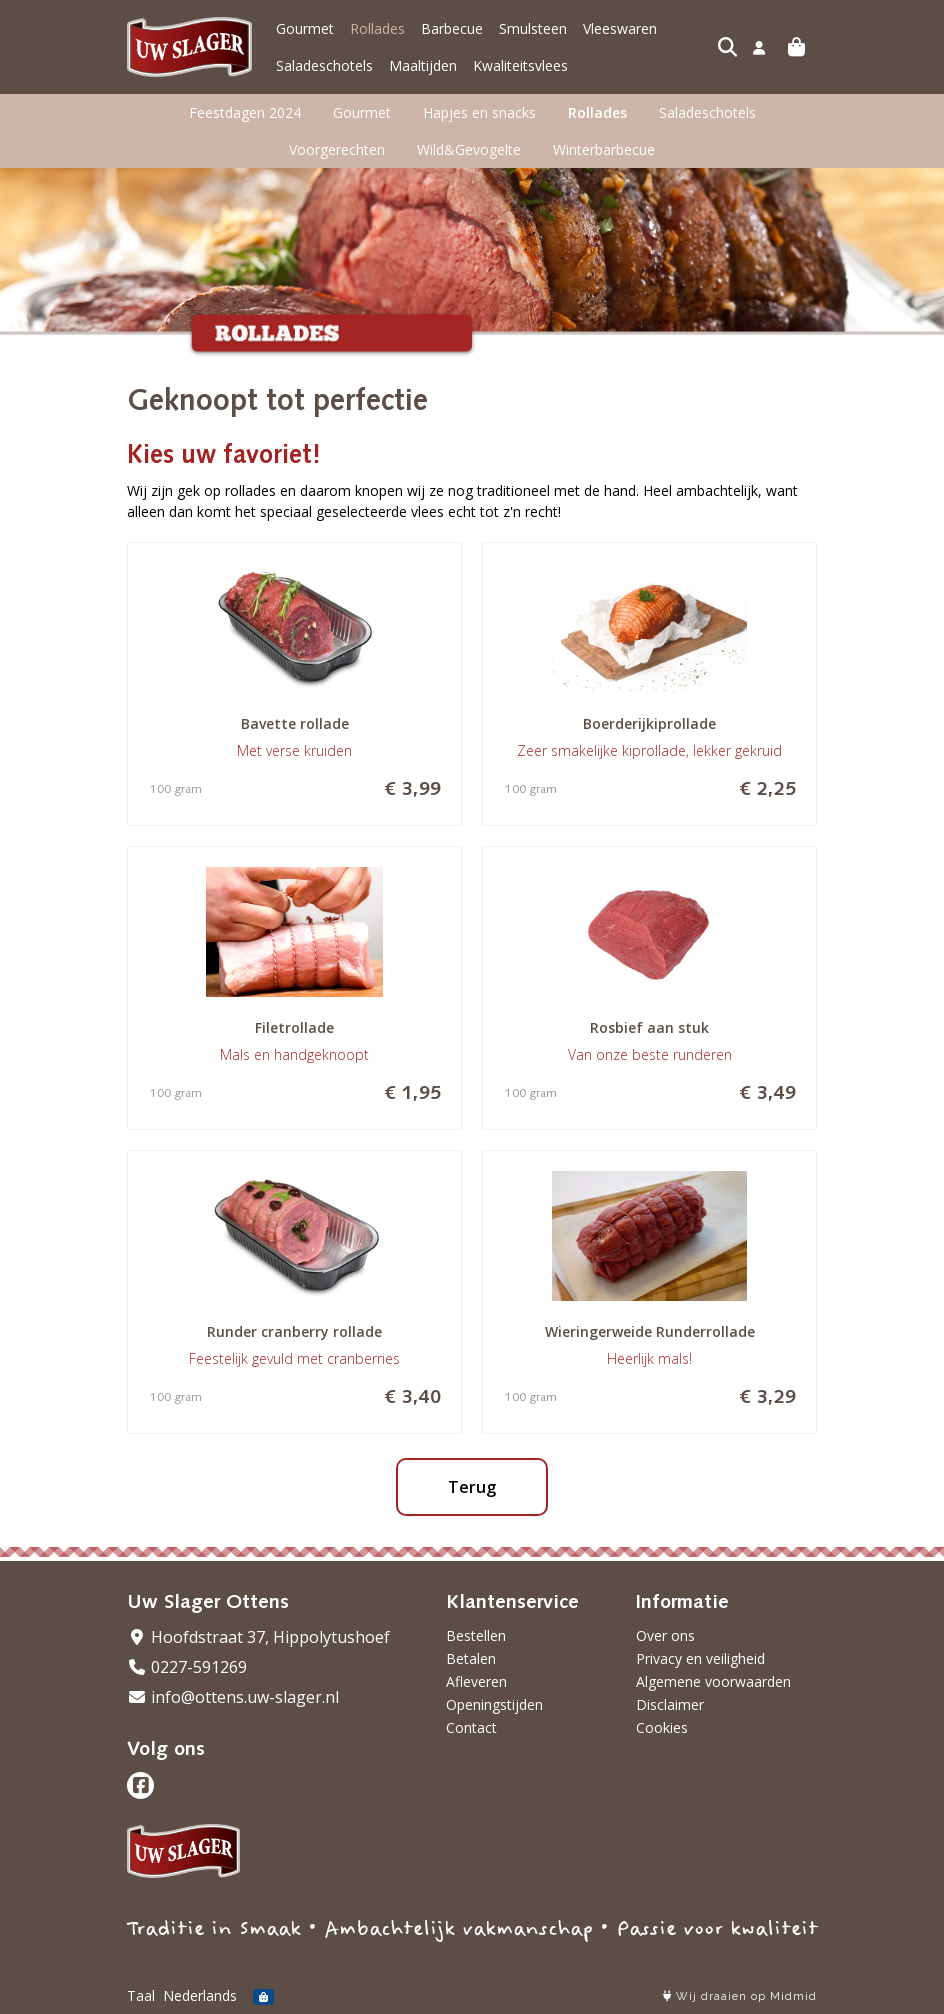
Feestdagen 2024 (245, 112)
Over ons (665, 1635)
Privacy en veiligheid (700, 1658)
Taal (141, 1995)
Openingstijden (494, 1704)
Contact (471, 1727)
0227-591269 (187, 1667)
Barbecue (452, 28)
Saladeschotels (324, 65)
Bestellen (476, 1635)
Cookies (662, 1727)
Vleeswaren (620, 28)
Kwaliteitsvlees (520, 65)
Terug (472, 1487)
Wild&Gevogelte (469, 149)
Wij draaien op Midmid (740, 1996)
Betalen (471, 1658)
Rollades (377, 28)
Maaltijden (423, 65)
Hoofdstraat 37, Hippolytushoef (258, 1637)
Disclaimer (670, 1704)
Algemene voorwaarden (713, 1681)
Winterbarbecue (604, 149)
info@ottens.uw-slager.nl (233, 1697)
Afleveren (476, 1681)
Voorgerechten (337, 149)
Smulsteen (533, 28)
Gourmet (305, 28)
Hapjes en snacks (479, 112)
